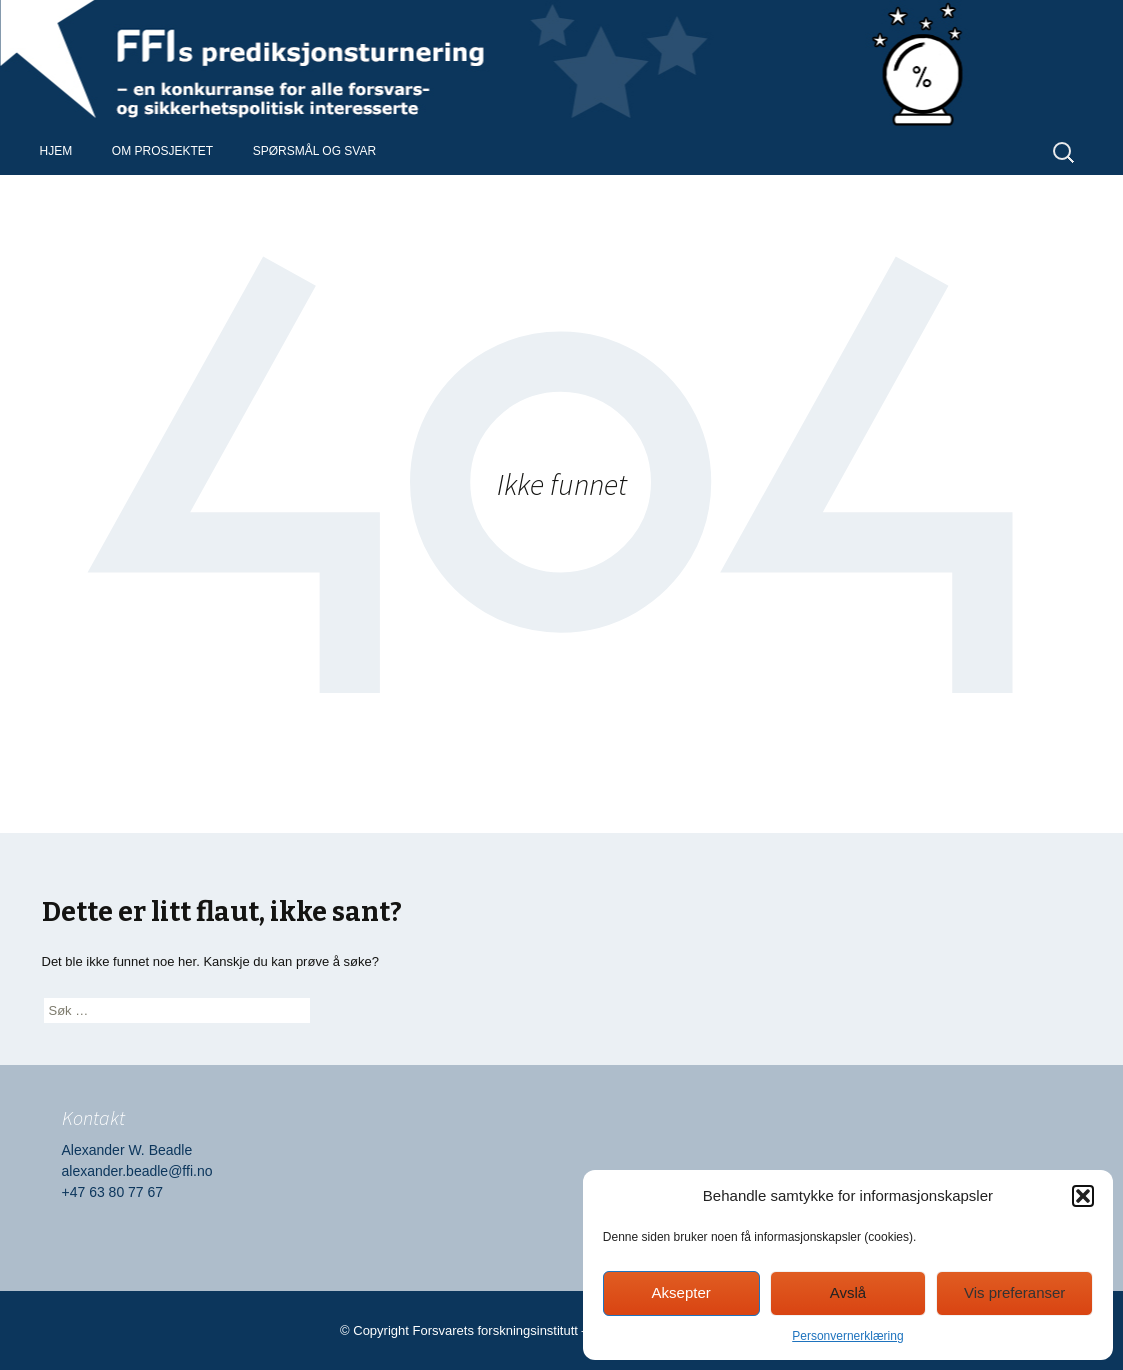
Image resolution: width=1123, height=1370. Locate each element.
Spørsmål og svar (314, 151)
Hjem (56, 151)
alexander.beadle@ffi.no (137, 1171)
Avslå (848, 1292)
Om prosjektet (162, 151)
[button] (1083, 1196)
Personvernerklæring (847, 1336)
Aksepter (681, 1292)
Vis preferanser (1014, 1292)
